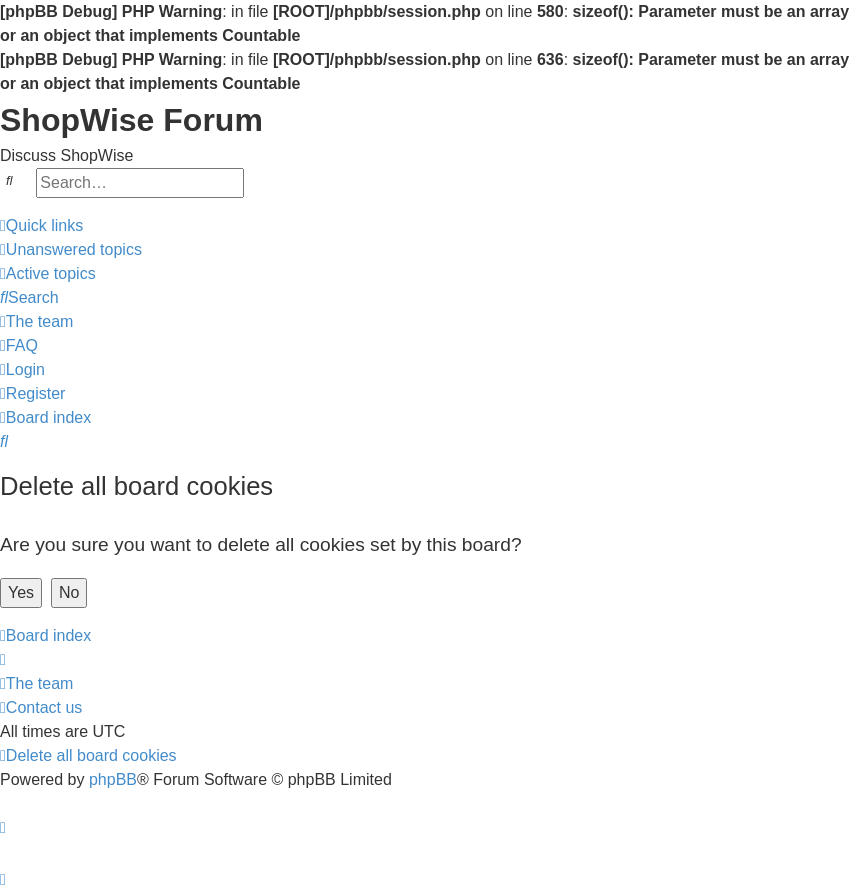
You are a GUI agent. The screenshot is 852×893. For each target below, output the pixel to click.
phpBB (113, 779)
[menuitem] (71, 250)
